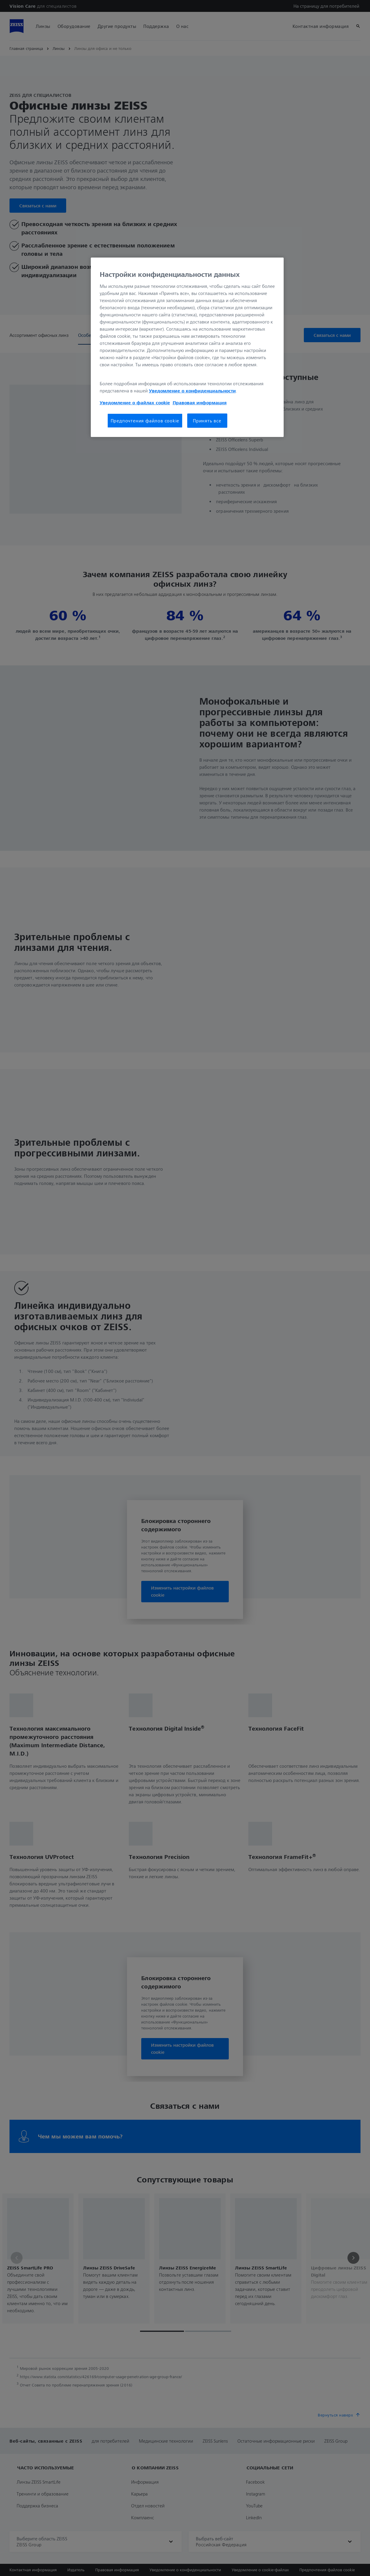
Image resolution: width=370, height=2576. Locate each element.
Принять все (207, 420)
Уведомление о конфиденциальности (192, 390)
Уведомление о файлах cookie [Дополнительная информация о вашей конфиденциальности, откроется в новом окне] (135, 402)
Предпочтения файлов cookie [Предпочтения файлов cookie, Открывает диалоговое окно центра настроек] (145, 420)
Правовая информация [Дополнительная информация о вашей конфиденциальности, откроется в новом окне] (200, 402)
